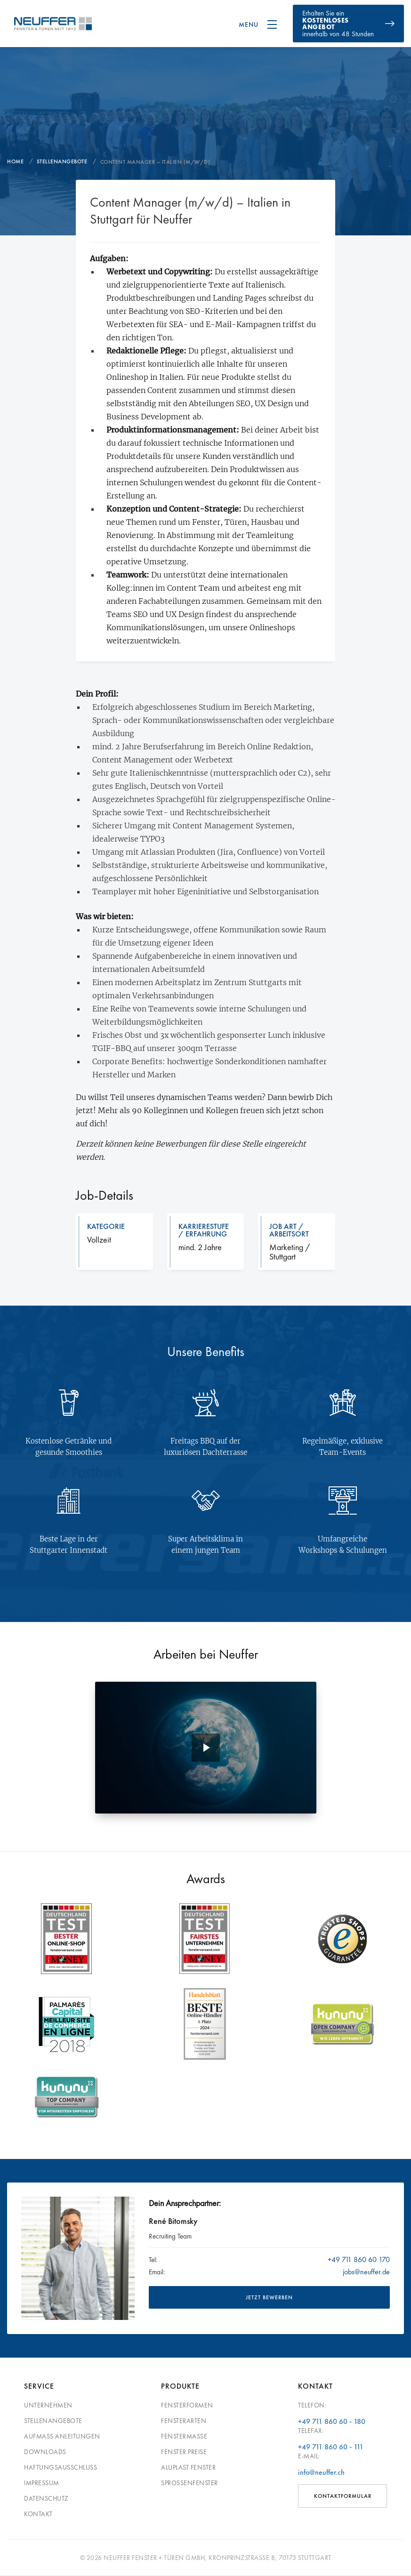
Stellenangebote (53, 2420)
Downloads (45, 2452)
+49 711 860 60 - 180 (331, 2421)
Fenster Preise (184, 2452)
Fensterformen (187, 2405)
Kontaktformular (342, 2496)
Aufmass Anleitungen (62, 2436)
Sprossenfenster (189, 2483)
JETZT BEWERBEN (269, 2297)
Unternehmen (48, 2405)
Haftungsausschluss (60, 2467)
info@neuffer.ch (321, 2472)
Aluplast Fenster (188, 2467)
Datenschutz (46, 2498)
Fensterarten (183, 2420)
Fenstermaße (184, 2436)
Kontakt (38, 2514)
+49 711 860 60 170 (359, 2259)
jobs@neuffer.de (366, 2272)
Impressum (41, 2483)
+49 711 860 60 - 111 (330, 2447)
